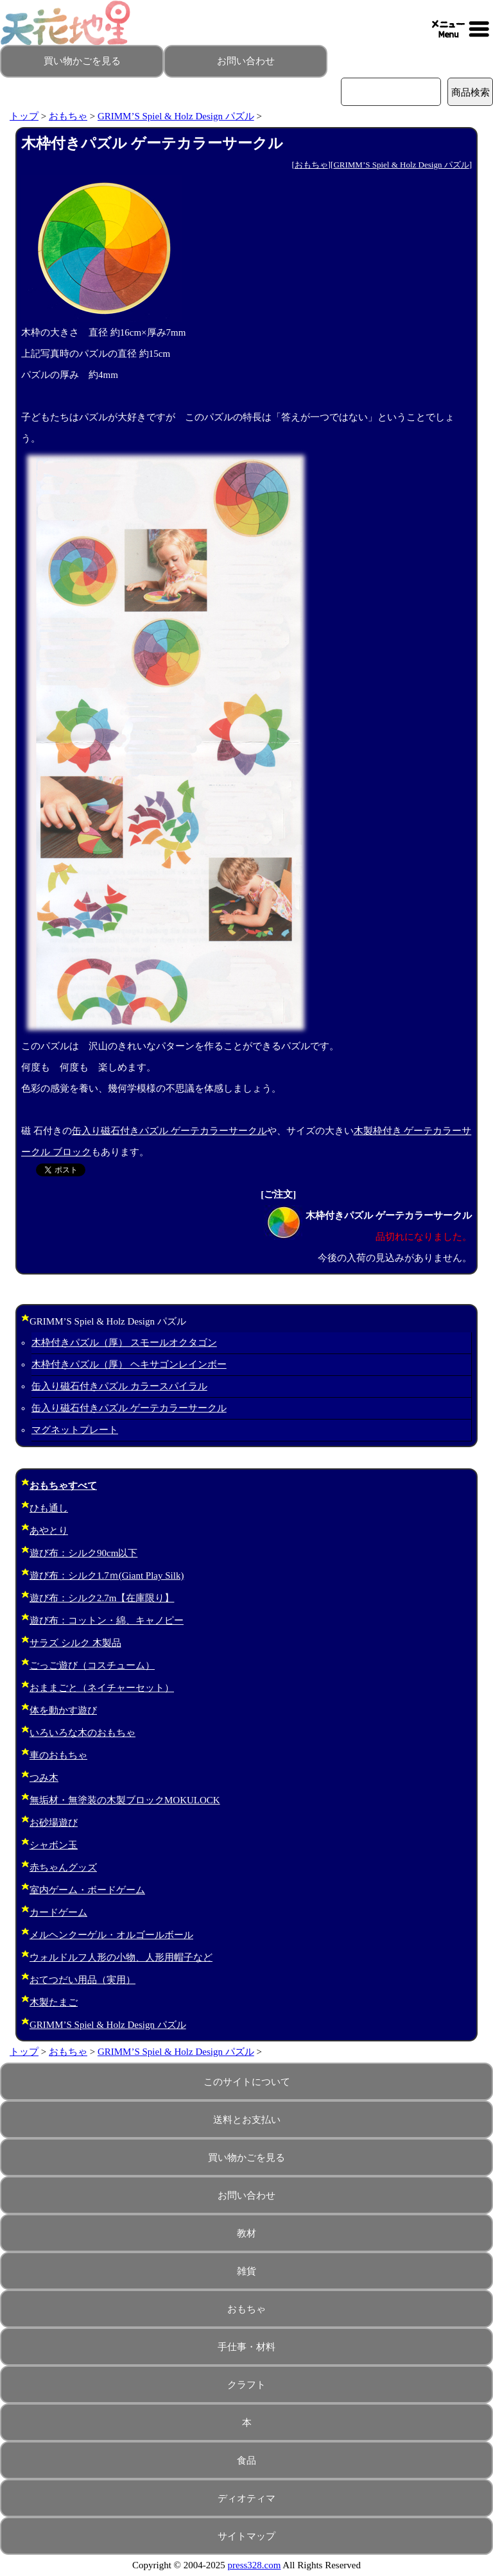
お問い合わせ (246, 61)
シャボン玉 (54, 1845)
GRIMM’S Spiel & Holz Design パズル (176, 116)
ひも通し (49, 1508)
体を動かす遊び (63, 1710)
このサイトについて (246, 2082)
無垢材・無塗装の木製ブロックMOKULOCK (125, 1800)
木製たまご (54, 2002)
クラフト (246, 2385)
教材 (246, 2233)
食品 (246, 2460)
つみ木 (44, 1778)
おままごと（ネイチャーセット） (102, 1688)
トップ (24, 116)
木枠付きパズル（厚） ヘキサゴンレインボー (129, 1364)
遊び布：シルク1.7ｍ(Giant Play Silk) (107, 1575)
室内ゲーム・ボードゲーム (87, 1890)
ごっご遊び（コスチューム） (92, 1665)
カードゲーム (58, 1912)
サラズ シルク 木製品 (75, 1643)
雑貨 (246, 2271)
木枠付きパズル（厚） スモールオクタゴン (124, 1342)
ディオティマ (246, 2498)
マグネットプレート (74, 1430)
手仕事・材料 (246, 2347)
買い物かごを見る (82, 61)
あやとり (49, 1530)
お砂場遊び (54, 1822)
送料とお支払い (247, 2120)
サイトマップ (246, 2536)
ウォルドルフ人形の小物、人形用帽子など (121, 1957)
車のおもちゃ (58, 1755)
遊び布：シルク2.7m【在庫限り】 (102, 1598)
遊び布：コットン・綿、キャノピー (107, 1620)
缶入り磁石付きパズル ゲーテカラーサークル (169, 1131)
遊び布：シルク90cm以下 (83, 1553)
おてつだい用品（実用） (82, 1980)
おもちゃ (68, 116)
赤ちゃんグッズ (63, 1867)
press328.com (254, 2565)
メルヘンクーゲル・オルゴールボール (111, 1935)
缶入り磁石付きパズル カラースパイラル (119, 1386)
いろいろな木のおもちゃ (82, 1733)
